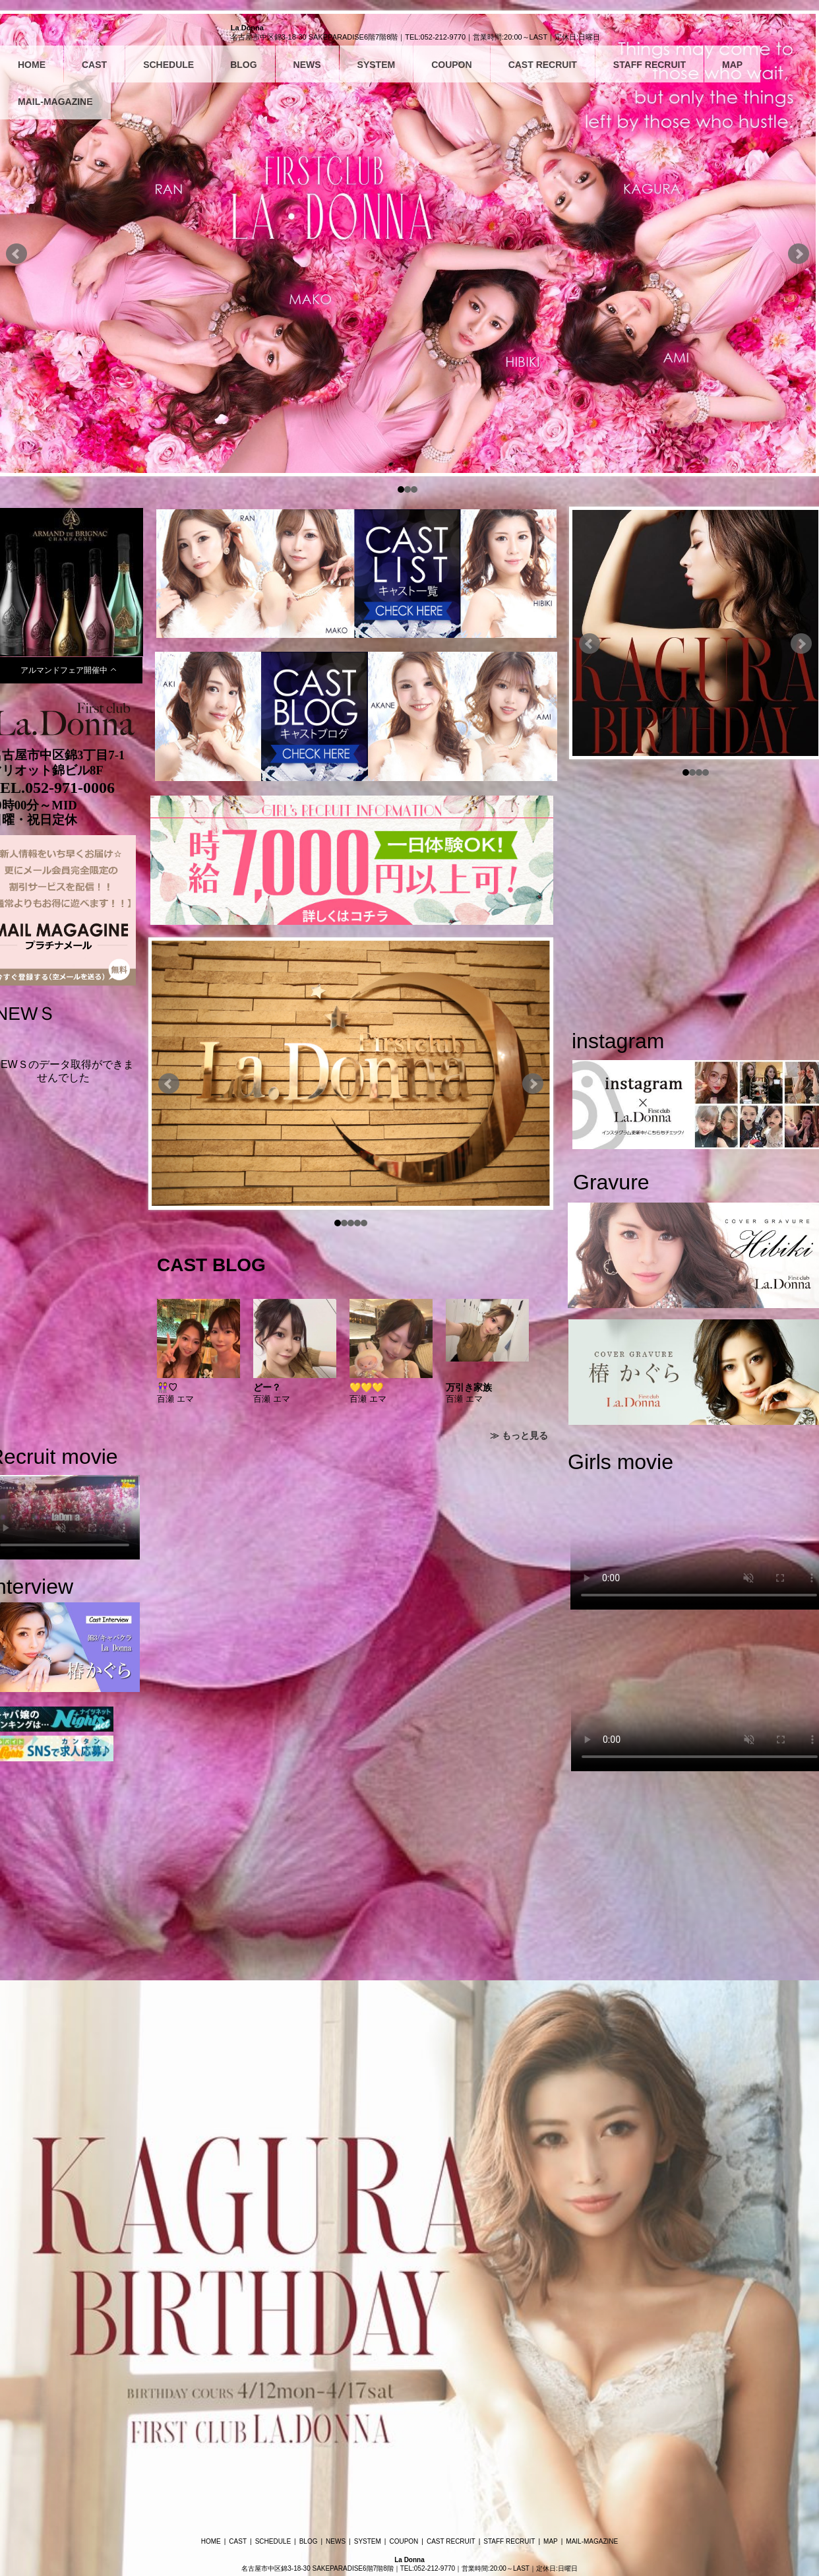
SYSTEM (376, 64)
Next (798, 254)
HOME (32, 64)
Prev (16, 254)
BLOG (243, 64)
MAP (732, 64)
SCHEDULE (168, 64)
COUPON (451, 64)
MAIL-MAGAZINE (55, 101)
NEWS (307, 64)
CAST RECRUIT (542, 64)
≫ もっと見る (519, 1435)
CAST (94, 64)
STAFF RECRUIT (649, 64)
